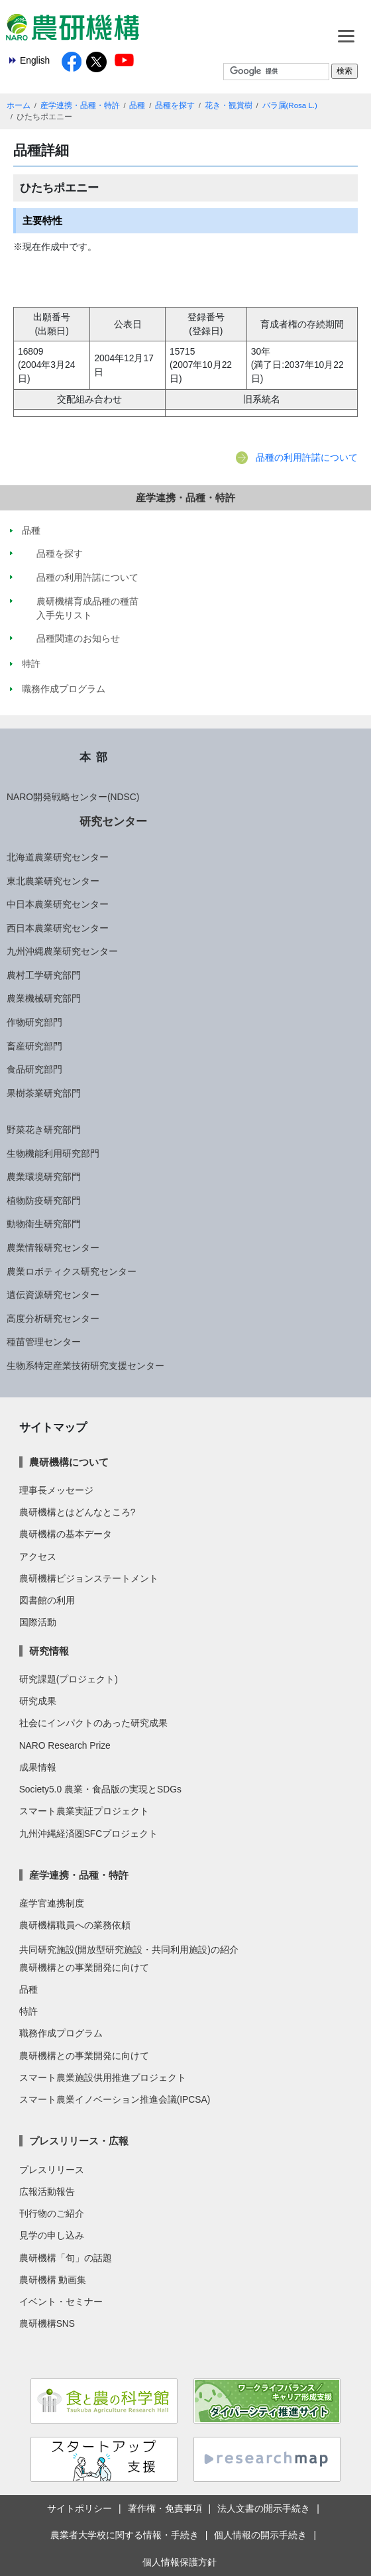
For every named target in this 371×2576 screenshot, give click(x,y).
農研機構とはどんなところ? (77, 1512)
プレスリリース (51, 2169)
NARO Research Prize (65, 1745)
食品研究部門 (34, 1069)
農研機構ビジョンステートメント (88, 1578)
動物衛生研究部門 (44, 1223)
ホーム (18, 105)
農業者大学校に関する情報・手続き (124, 2535)
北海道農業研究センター (58, 857)
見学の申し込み (51, 2235)
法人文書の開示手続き (263, 2508)
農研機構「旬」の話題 (65, 2258)
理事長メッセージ (56, 1490)
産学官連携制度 (51, 1903)
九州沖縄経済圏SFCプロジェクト (88, 1833)
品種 (137, 105)
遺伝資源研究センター (53, 1294)
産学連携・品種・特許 (80, 105)
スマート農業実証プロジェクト (84, 1811)
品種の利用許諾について (307, 457)
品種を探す (175, 105)
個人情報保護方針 (179, 2562)
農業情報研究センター (53, 1247)
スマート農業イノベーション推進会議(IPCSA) (115, 2099)
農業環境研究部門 (44, 1176)
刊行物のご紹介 (51, 2213)
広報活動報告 (47, 2191)
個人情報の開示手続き (260, 2535)
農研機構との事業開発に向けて (84, 1967)
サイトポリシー (79, 2508)
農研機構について (69, 1462)
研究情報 (49, 1651)
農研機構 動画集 (53, 2279)
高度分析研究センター (53, 1318)
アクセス (37, 1556)
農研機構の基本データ (65, 1534)
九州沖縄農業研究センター (62, 951)
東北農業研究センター (53, 881)
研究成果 (37, 1701)
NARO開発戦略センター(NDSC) (73, 796)
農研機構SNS (47, 2323)
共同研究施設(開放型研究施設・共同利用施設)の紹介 (128, 1949)
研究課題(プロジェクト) (68, 1679)
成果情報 (37, 1767)
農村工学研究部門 (44, 975)
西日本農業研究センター (58, 928)
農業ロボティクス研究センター (71, 1271)
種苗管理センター (44, 1341)
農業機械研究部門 (44, 998)
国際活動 (37, 1622)
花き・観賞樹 (228, 105)
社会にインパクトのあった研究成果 (93, 1723)
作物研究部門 (34, 1022)
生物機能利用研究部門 (53, 1153)
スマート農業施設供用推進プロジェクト (102, 2077)
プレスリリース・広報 (79, 2140)
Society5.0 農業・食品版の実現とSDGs (100, 1789)
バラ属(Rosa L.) (289, 105)
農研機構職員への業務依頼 (75, 1925)
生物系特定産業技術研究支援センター (85, 1365)
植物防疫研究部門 (44, 1200)
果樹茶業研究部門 (44, 1093)
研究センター (113, 821)
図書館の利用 (47, 1600)
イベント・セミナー (61, 2301)
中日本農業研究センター (58, 904)
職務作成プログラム (61, 2033)
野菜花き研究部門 (44, 1129)
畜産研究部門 (34, 1046)
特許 (28, 2011)
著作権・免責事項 (165, 2508)
